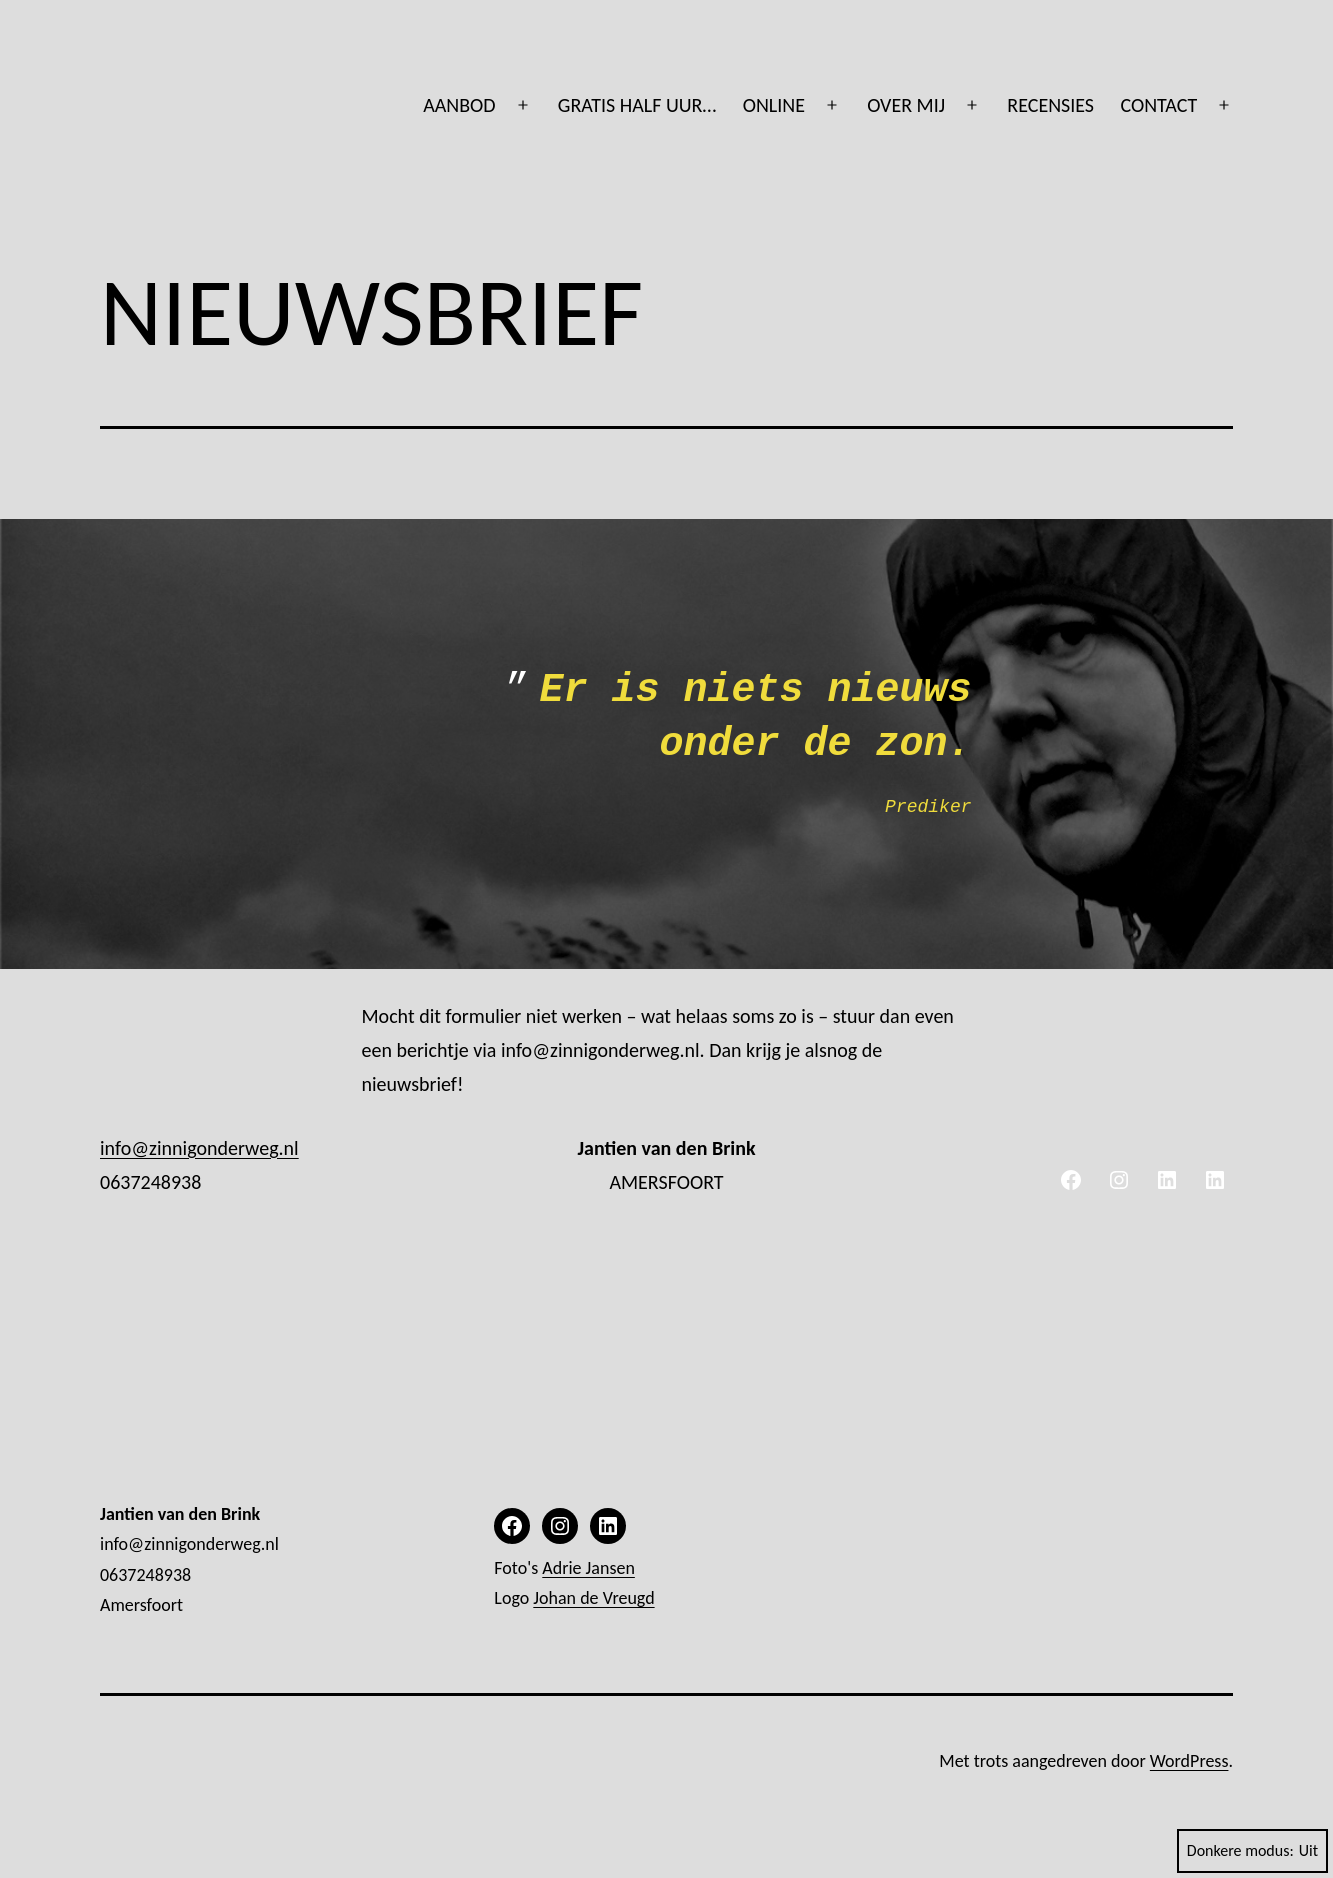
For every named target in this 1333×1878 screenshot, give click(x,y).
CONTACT (1158, 105)
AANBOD (459, 105)
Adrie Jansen (588, 1568)
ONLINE (774, 105)
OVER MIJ (906, 105)
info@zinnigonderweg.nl (199, 1148)
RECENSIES (1050, 105)
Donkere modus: (1252, 1851)
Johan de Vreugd (593, 1598)
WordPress (1189, 1761)
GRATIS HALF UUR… (637, 105)
